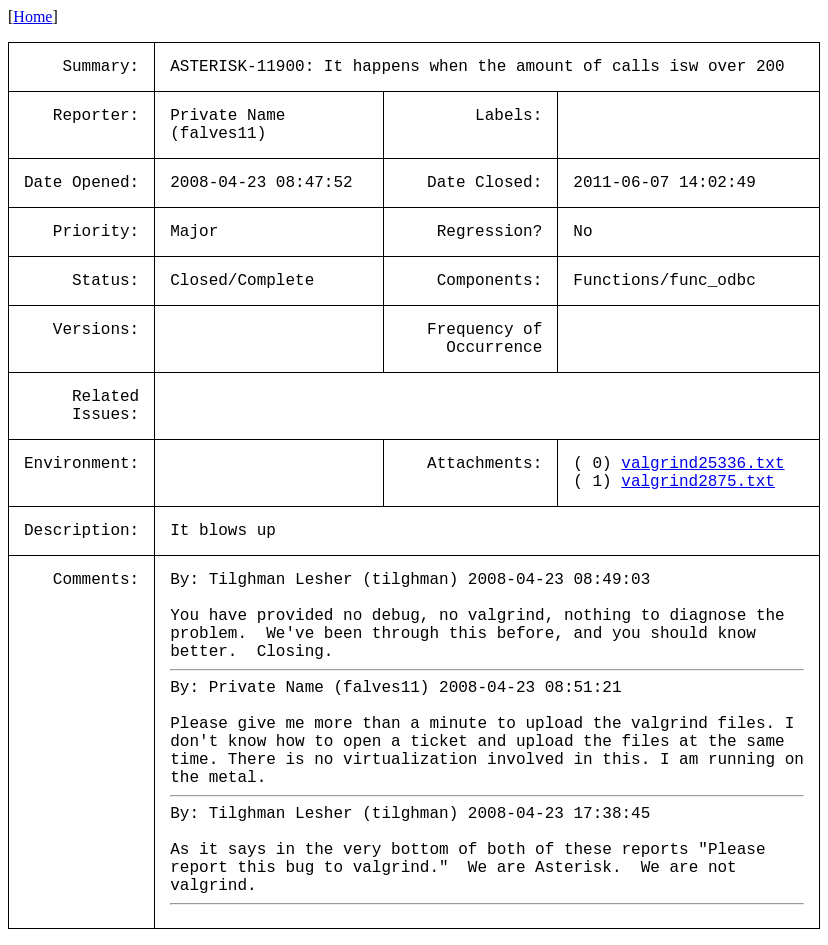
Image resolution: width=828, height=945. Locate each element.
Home (32, 16)
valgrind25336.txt (702, 464)
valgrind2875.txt (698, 482)
